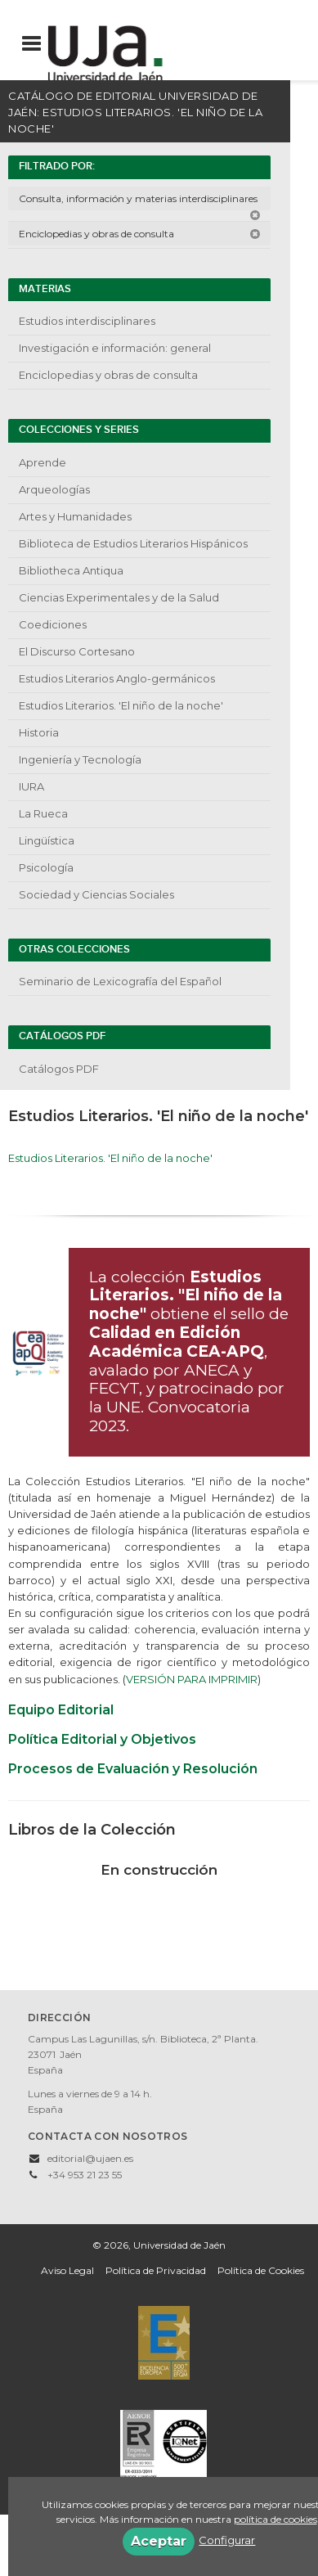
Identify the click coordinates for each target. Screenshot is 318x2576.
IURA (31, 786)
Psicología (46, 867)
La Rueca (43, 813)
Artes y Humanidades (75, 516)
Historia (39, 732)
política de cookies (275, 2519)
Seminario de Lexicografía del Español (120, 981)
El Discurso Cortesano (77, 651)
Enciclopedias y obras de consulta (140, 233)
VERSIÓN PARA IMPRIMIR (192, 1679)
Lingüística (46, 840)
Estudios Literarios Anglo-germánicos (117, 678)
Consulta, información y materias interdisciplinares (140, 201)
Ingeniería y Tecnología (80, 759)
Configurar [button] (227, 2540)
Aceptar (158, 2541)
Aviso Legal (67, 2270)
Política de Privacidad (155, 2270)
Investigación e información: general (115, 347)
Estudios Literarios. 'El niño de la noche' (121, 705)
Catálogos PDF (59, 1068)
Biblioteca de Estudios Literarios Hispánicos (133, 543)
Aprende (42, 462)
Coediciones (53, 624)
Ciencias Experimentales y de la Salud (119, 597)
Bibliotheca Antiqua (71, 570)
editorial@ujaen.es (90, 2158)
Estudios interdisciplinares (87, 320)
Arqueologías (54, 489)
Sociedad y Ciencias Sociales (96, 894)
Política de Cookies (260, 2270)
